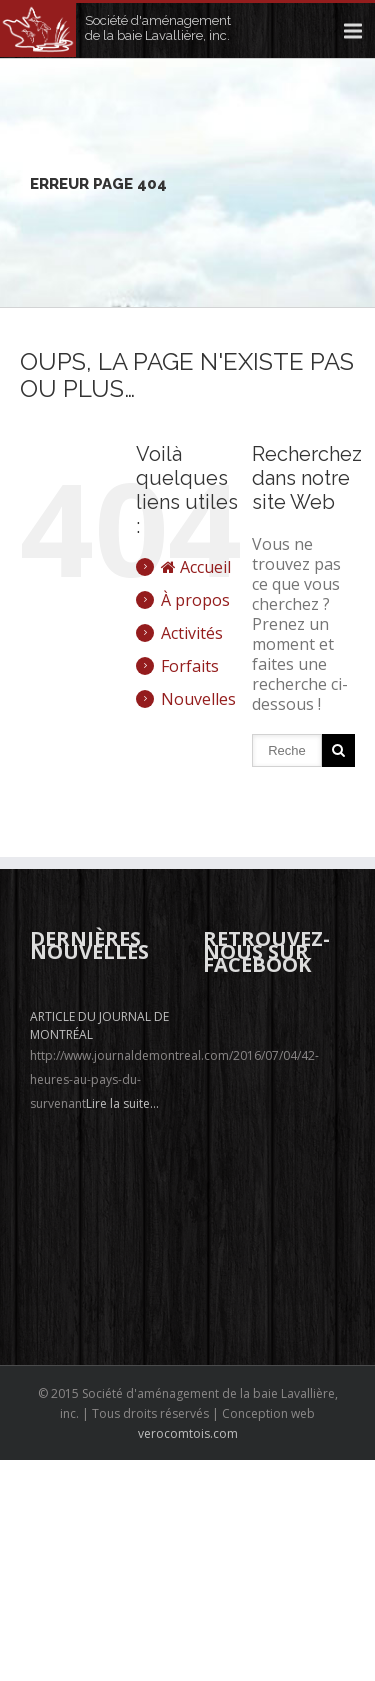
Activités (192, 633)
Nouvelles (198, 699)
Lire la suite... (122, 1103)
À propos (195, 600)
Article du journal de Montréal (99, 1025)
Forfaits (190, 666)
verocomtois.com (188, 1433)
